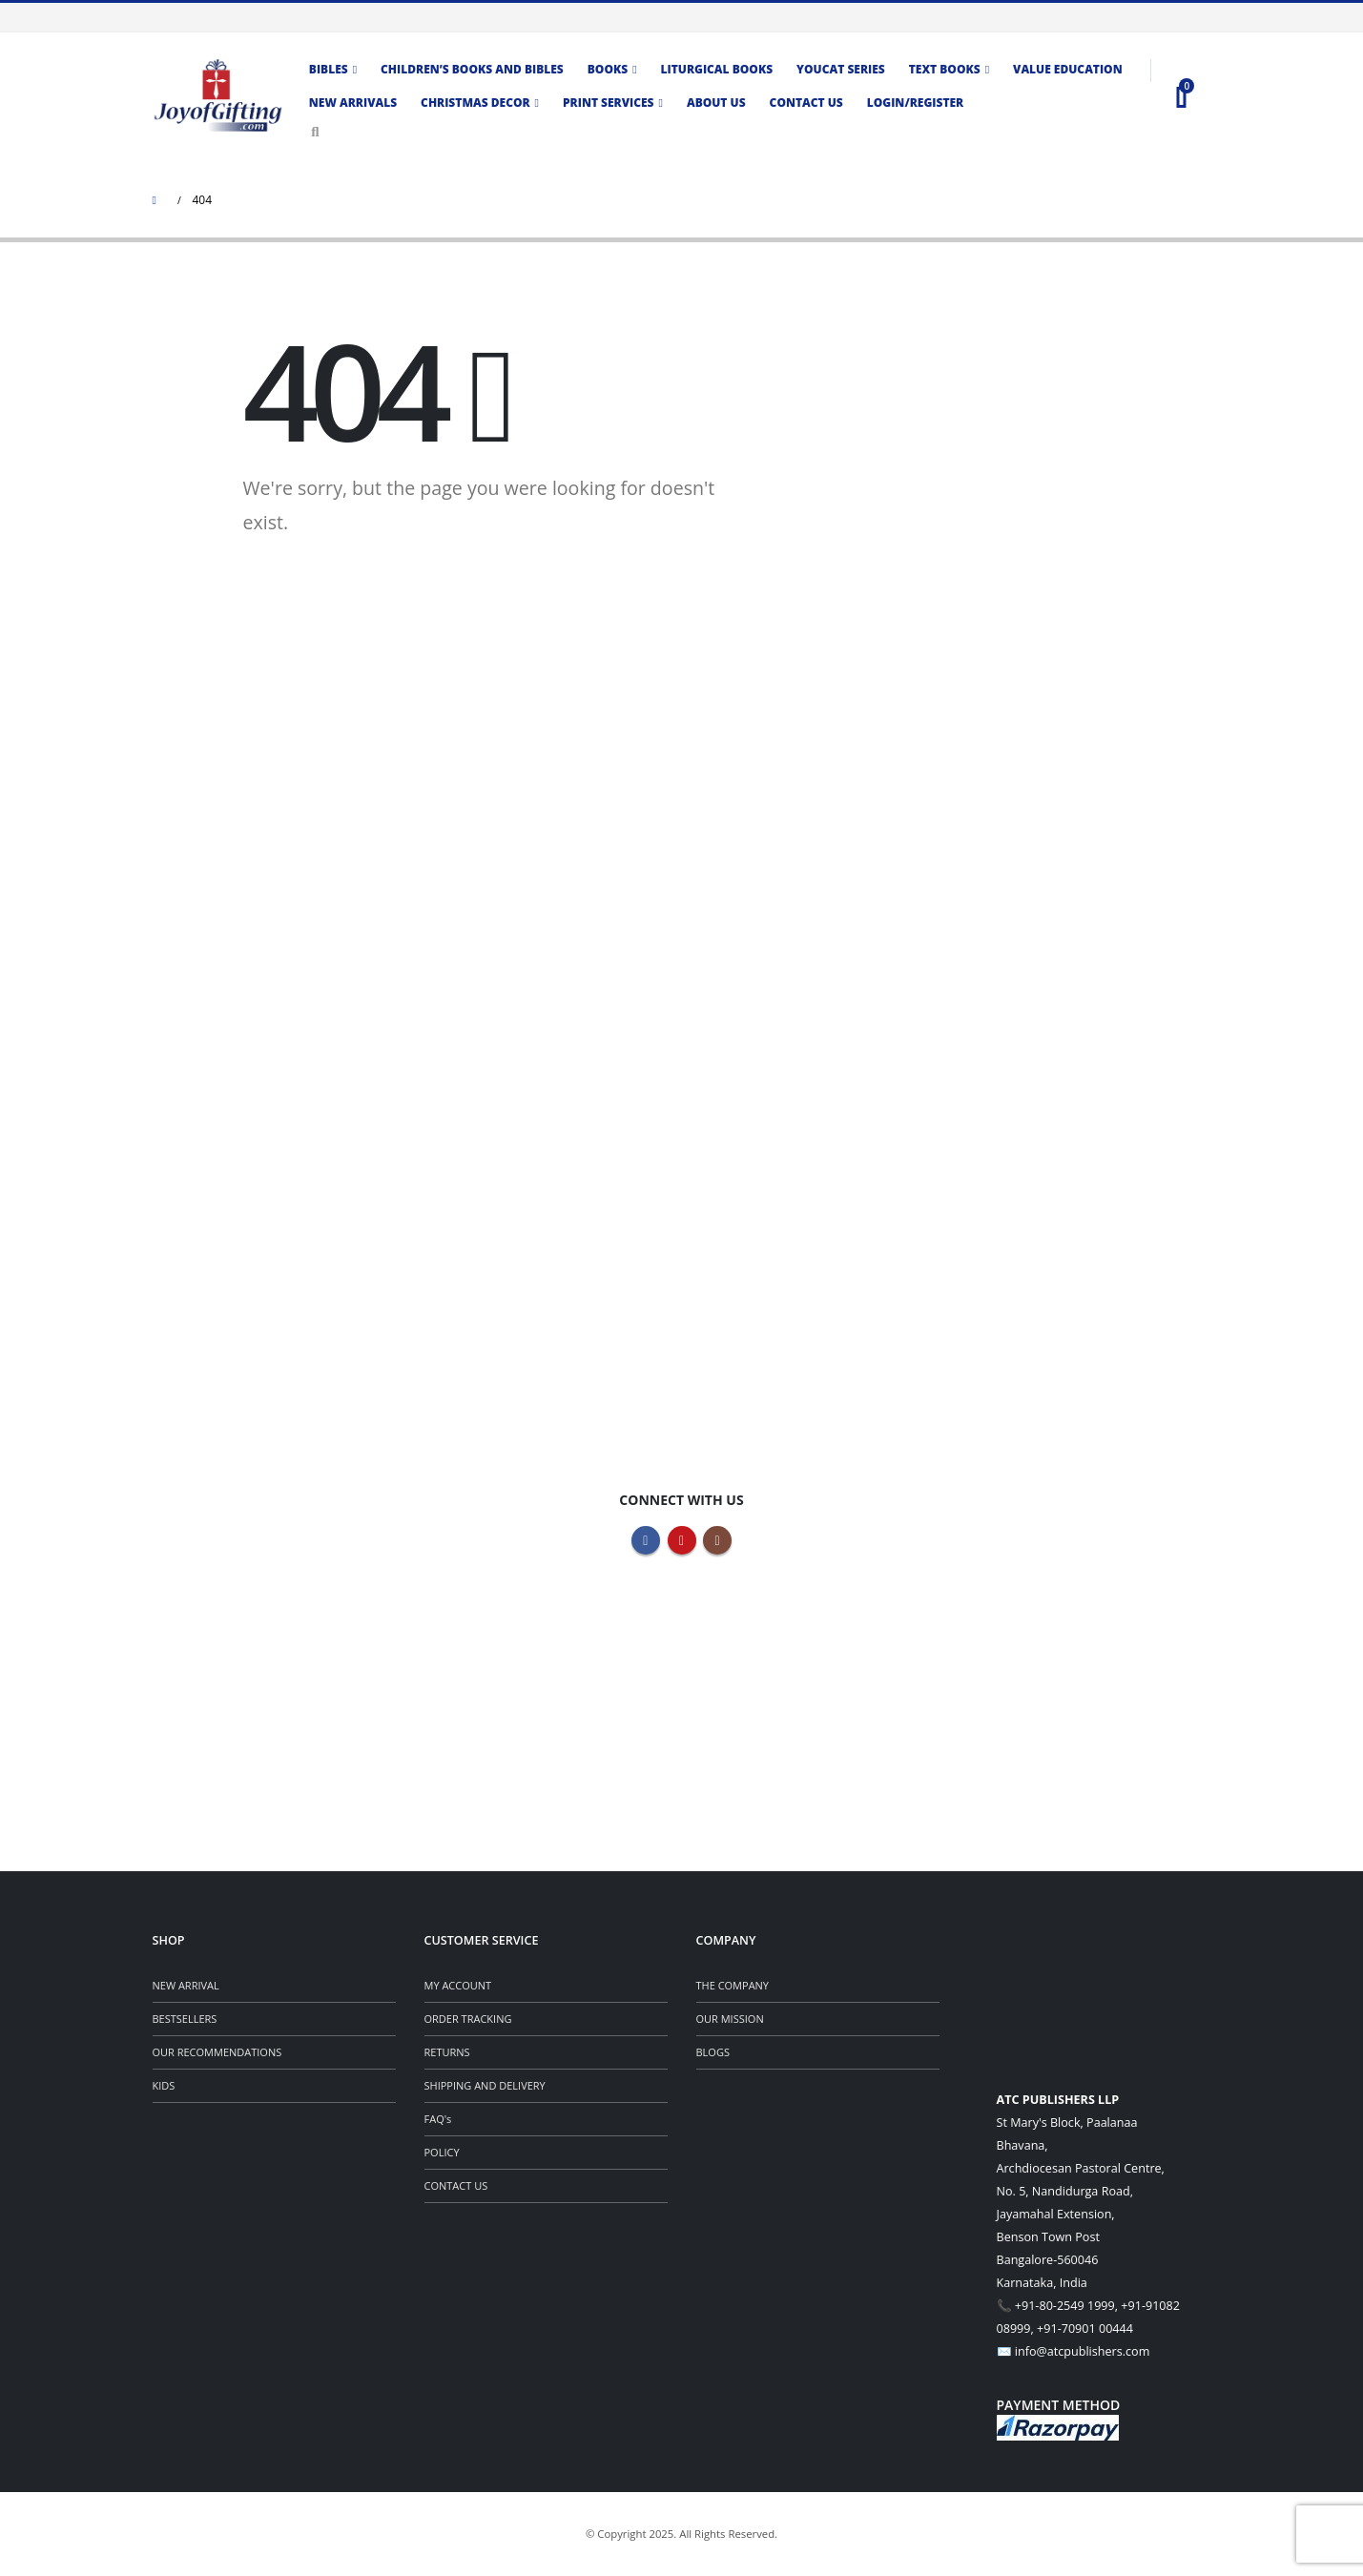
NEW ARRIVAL (186, 1985)
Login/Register (915, 102)
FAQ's (438, 2119)
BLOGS (713, 2052)
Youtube (682, 1540)
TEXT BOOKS (945, 69)
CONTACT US (456, 2185)
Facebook (645, 1540)
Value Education (1068, 69)
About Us (716, 102)
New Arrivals (353, 102)
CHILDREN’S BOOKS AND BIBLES (472, 69)
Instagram (717, 1540)
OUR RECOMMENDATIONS (217, 2052)
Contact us (806, 102)
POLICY (442, 2152)
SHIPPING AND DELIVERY (485, 2085)
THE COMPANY (733, 1985)
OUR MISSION (730, 2018)
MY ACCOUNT (458, 1985)
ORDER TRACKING (468, 2018)
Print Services (608, 102)
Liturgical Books (717, 69)
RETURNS (447, 2052)
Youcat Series (840, 69)
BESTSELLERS (185, 2018)
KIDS (164, 2085)
